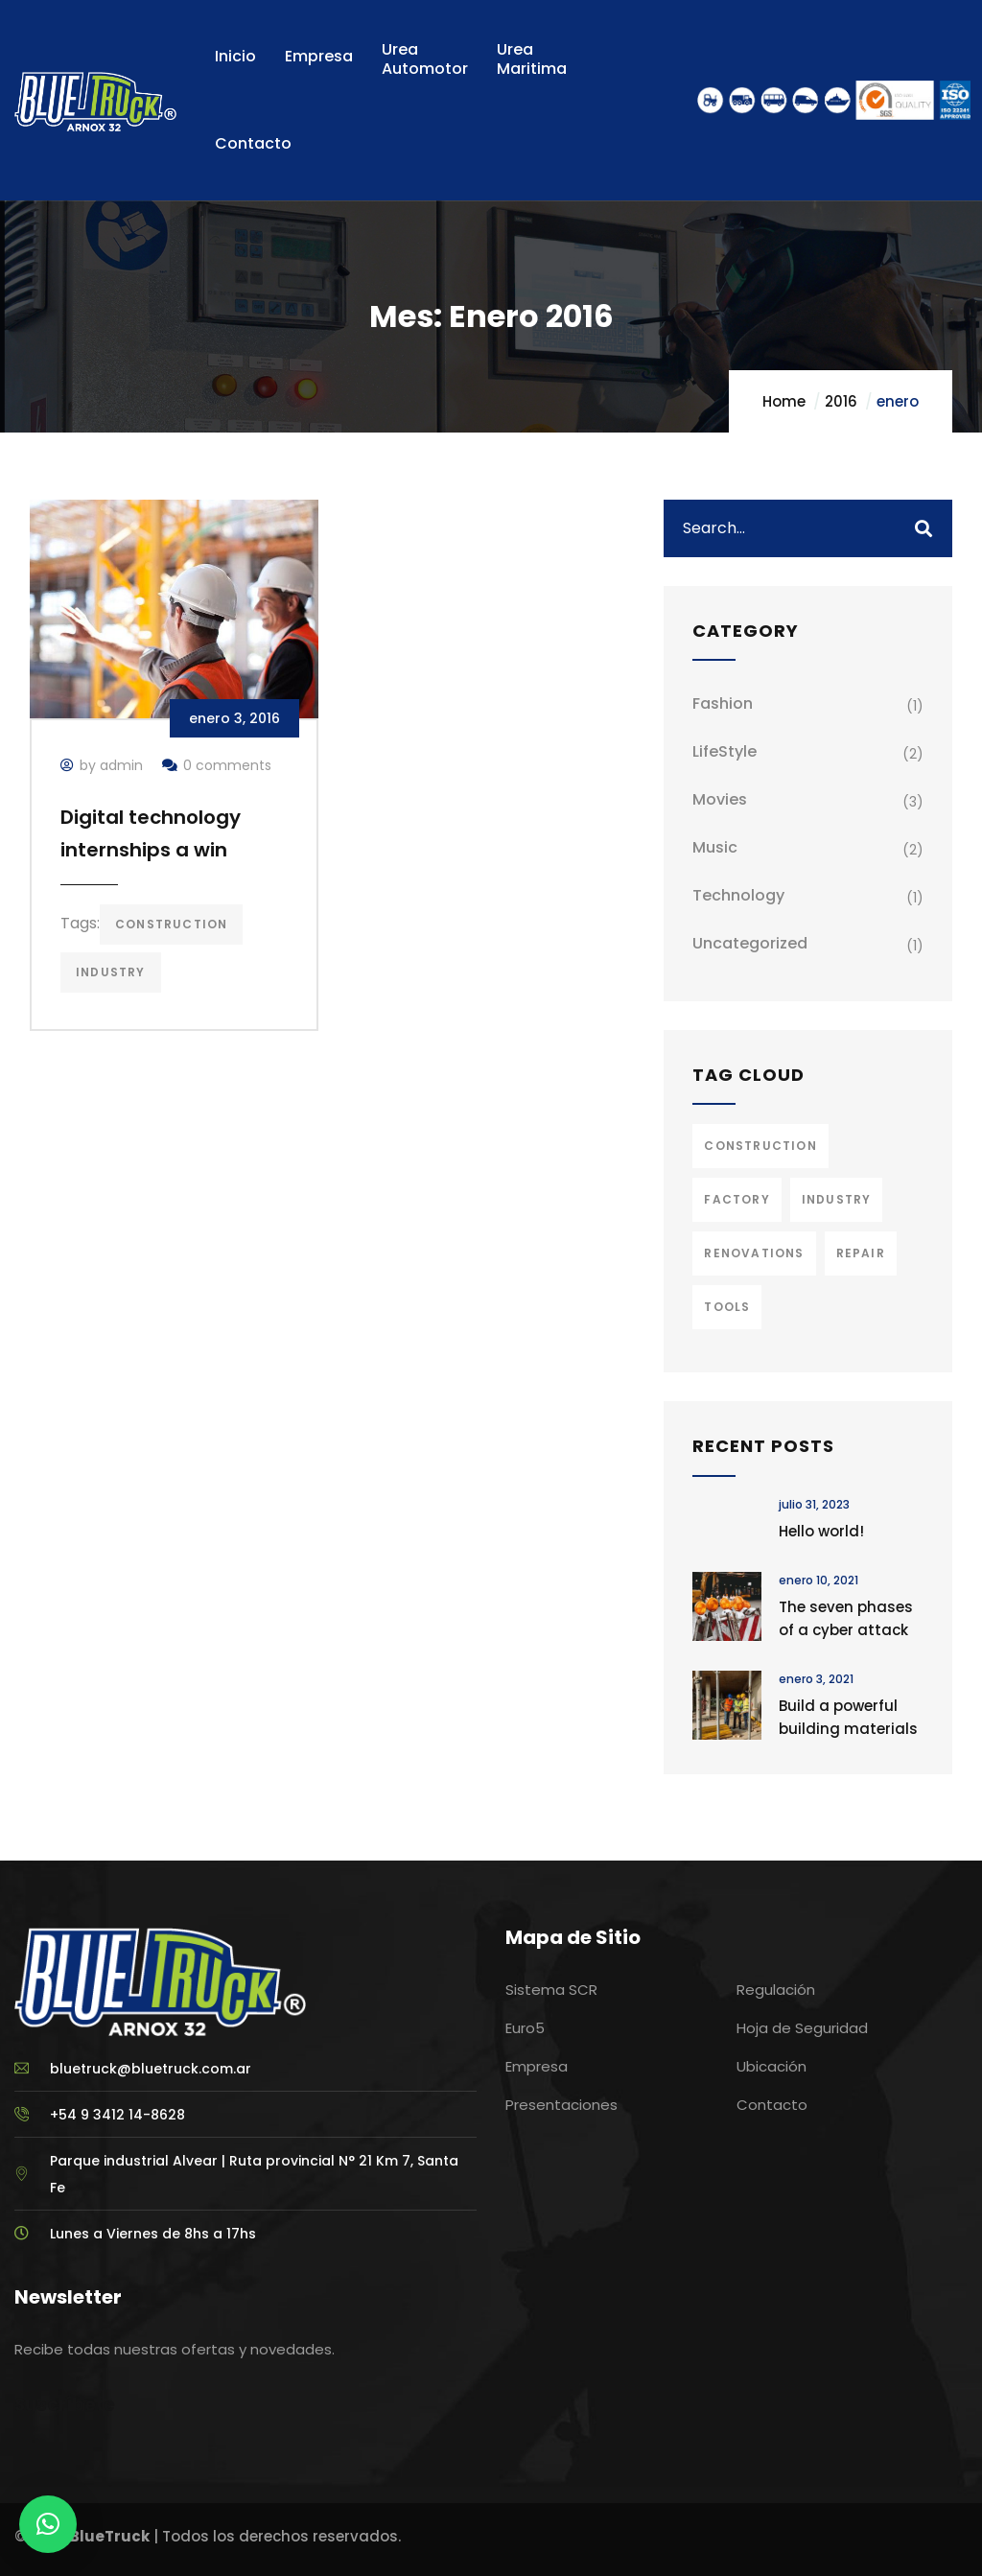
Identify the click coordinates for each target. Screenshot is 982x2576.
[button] (48, 2524)
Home (784, 401)
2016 (841, 401)
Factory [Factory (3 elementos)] (736, 1199)
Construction (171, 924)
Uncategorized (749, 943)
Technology (738, 895)
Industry (111, 972)
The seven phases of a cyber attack (846, 1618)
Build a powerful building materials (848, 1717)
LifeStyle (724, 751)
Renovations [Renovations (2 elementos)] (754, 1253)
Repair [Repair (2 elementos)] (860, 1253)
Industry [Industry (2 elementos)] (837, 1199)
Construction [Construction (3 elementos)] (760, 1145)
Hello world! (821, 1531)
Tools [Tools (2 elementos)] (727, 1307)
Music (714, 847)
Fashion (722, 703)
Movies (719, 799)
